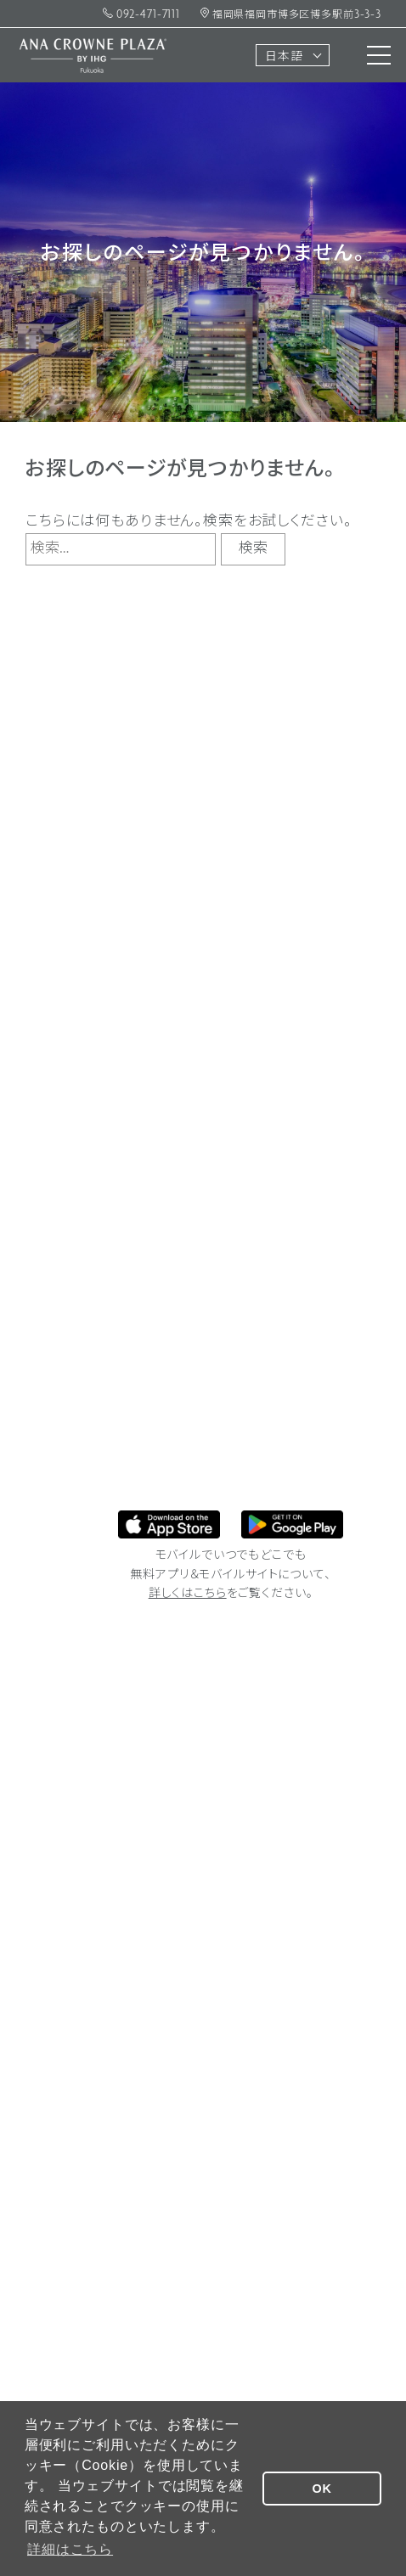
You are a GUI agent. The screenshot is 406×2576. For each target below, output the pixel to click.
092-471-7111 (141, 15)
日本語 (284, 57)
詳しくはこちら (188, 1594)
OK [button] (322, 2488)
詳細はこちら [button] (70, 2549)
